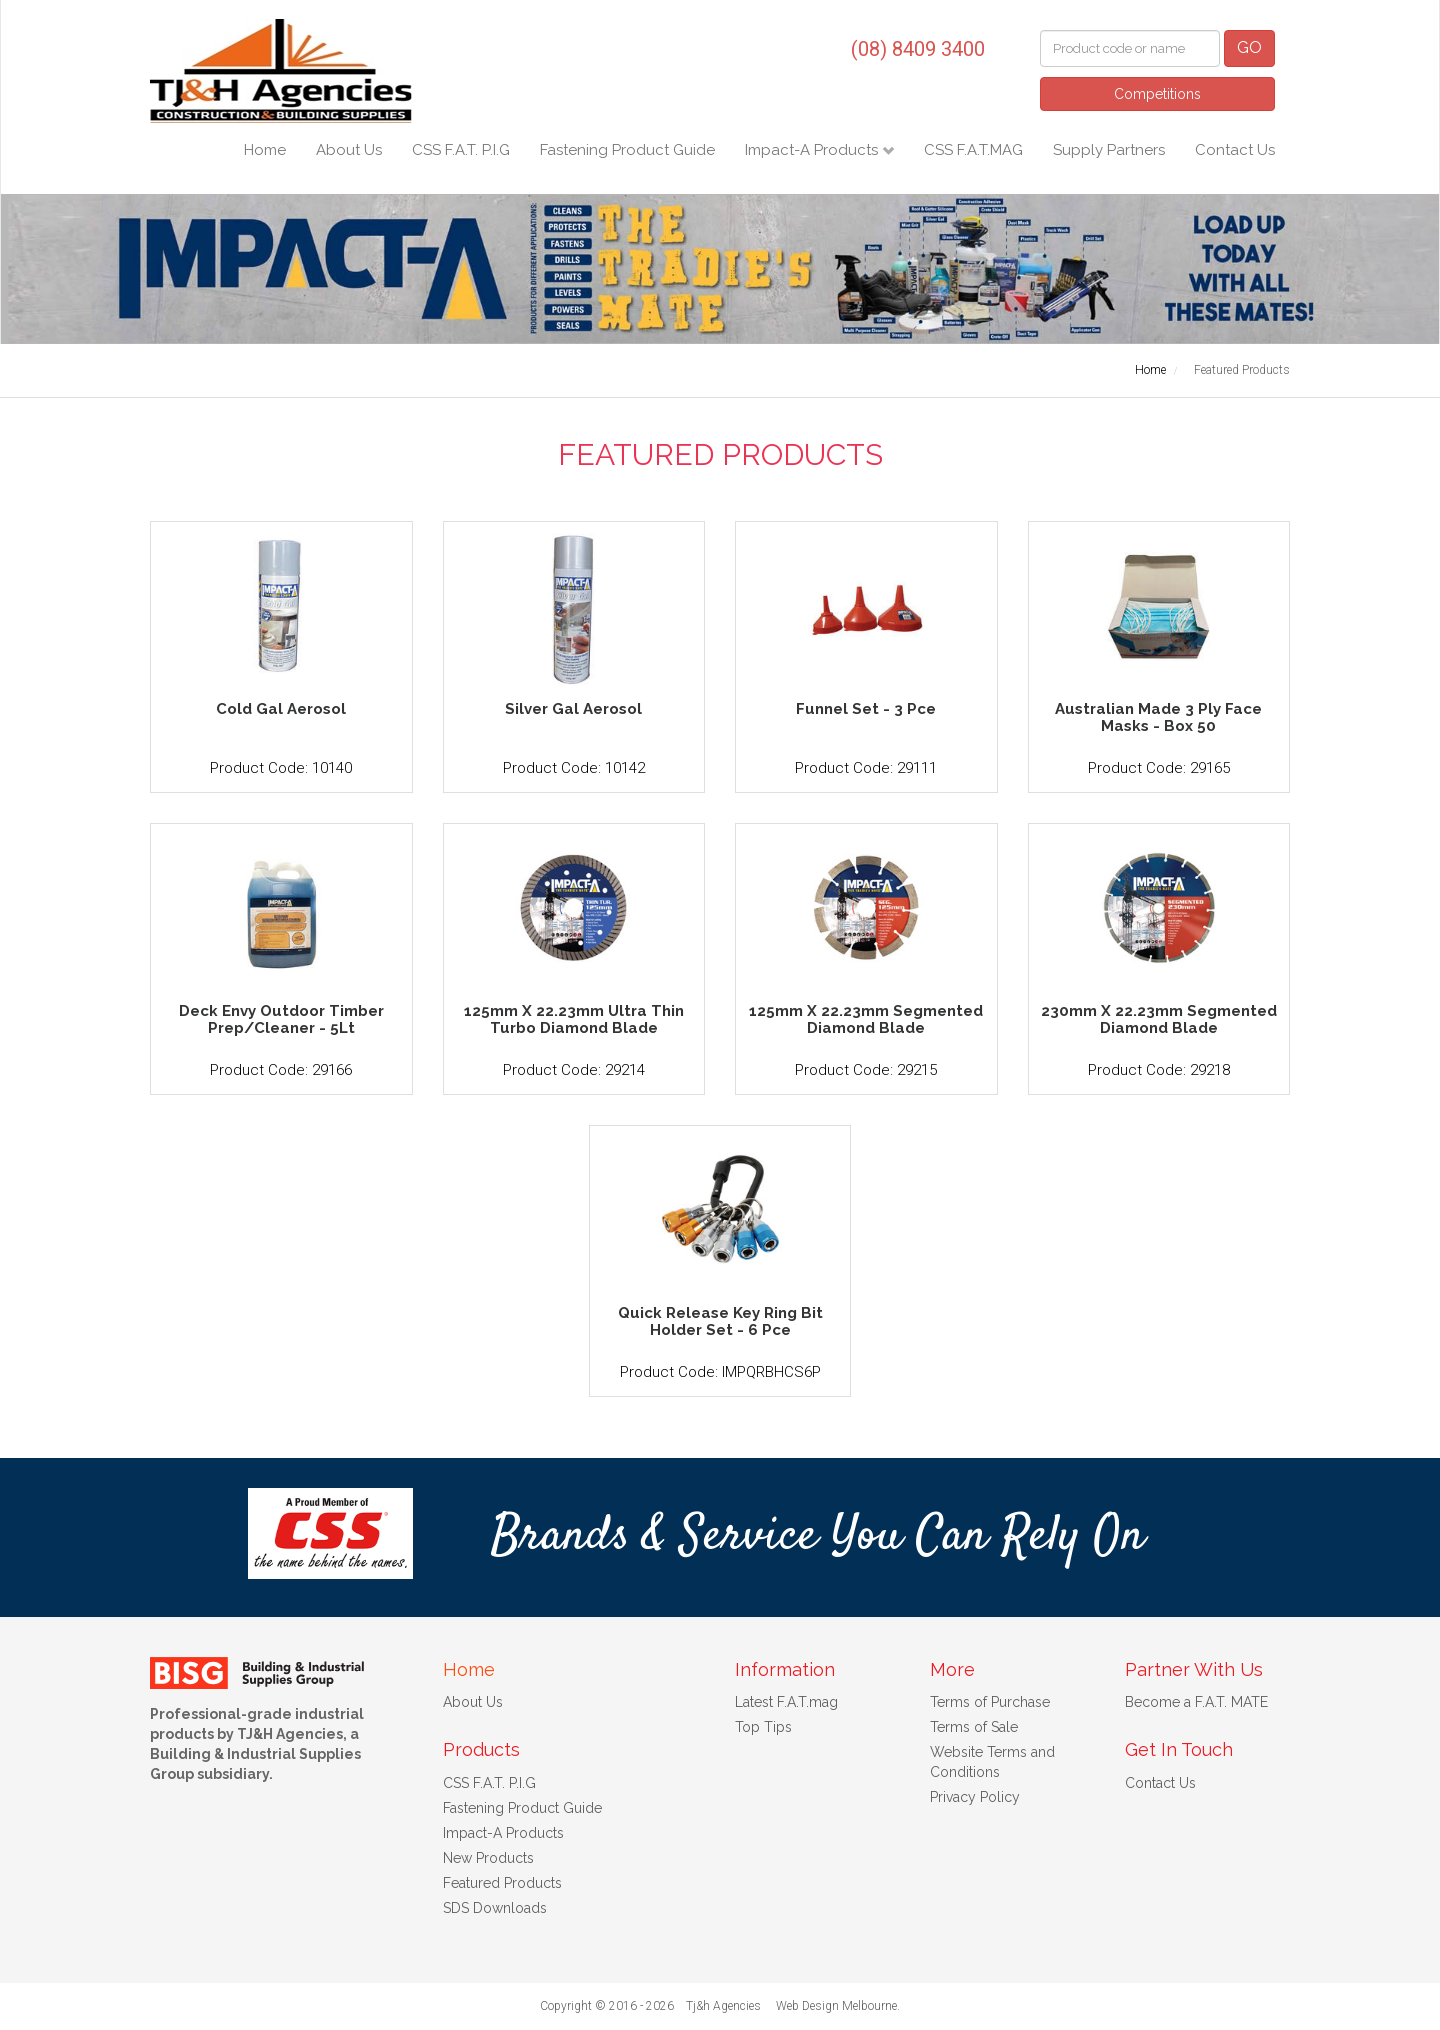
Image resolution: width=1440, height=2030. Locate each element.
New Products (488, 1858)
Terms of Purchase (990, 1702)
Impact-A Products (813, 150)
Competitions (1157, 94)
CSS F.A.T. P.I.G (461, 150)
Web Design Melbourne (836, 2006)
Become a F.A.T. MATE (1196, 1702)
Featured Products (502, 1883)
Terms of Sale (974, 1727)
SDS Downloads (495, 1908)
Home (265, 150)
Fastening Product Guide (627, 150)
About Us (349, 150)
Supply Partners (1109, 150)
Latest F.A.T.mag (786, 1702)
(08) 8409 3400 (918, 49)
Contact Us (1235, 150)
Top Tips (763, 1727)
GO (1249, 47)
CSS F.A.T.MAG (973, 150)
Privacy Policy (975, 1797)
